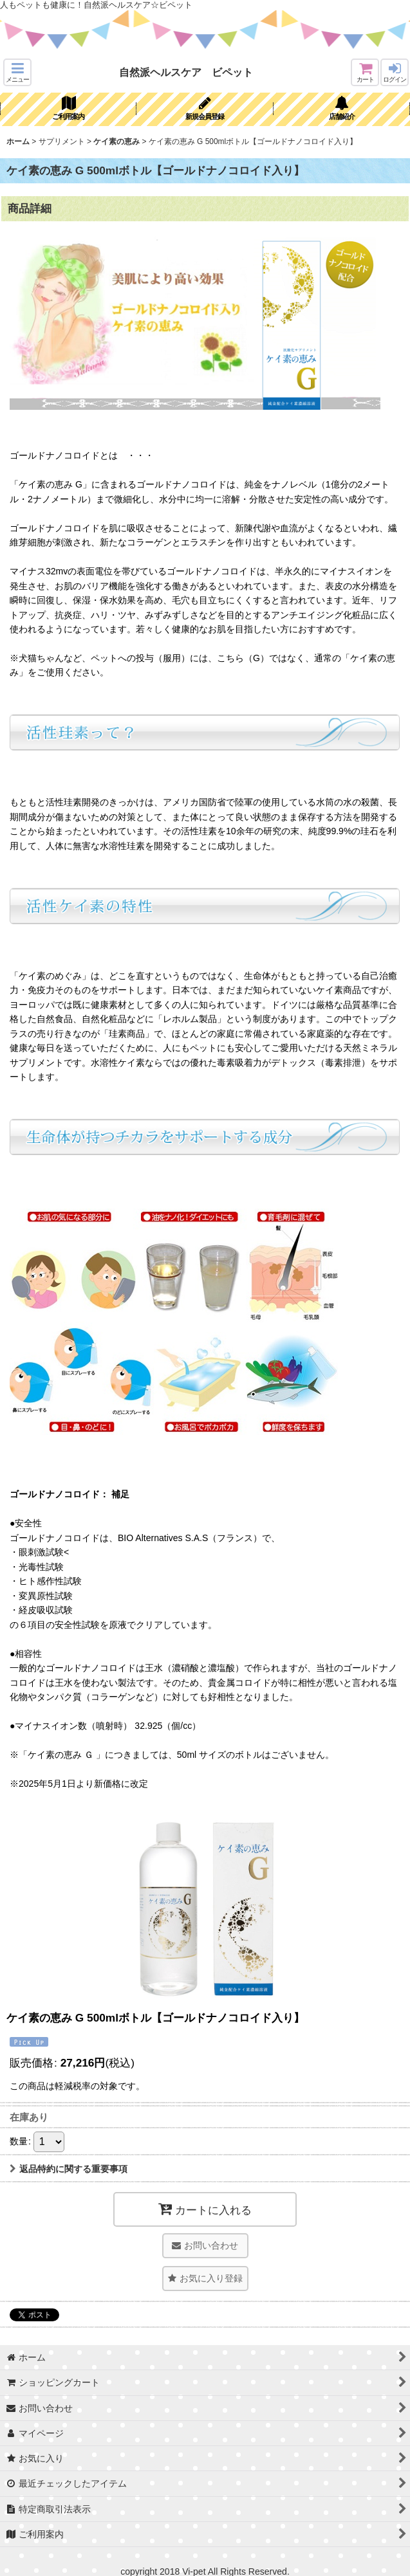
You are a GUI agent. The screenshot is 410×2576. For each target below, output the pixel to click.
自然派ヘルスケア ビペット (186, 72)
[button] (17, 72)
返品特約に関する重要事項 (68, 2169)
